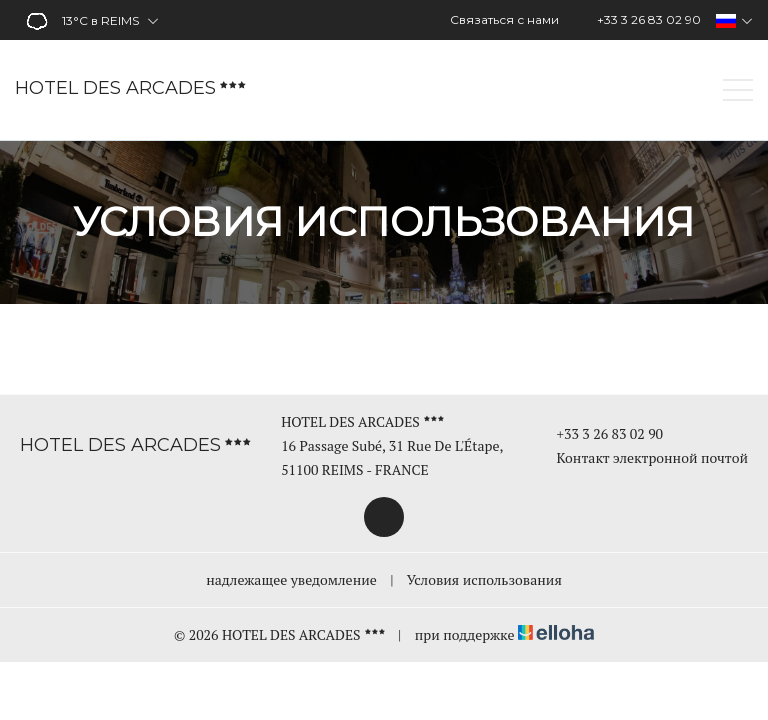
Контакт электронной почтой (641, 457)
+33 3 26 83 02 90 (599, 433)
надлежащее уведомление (291, 579)
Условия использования (484, 579)
